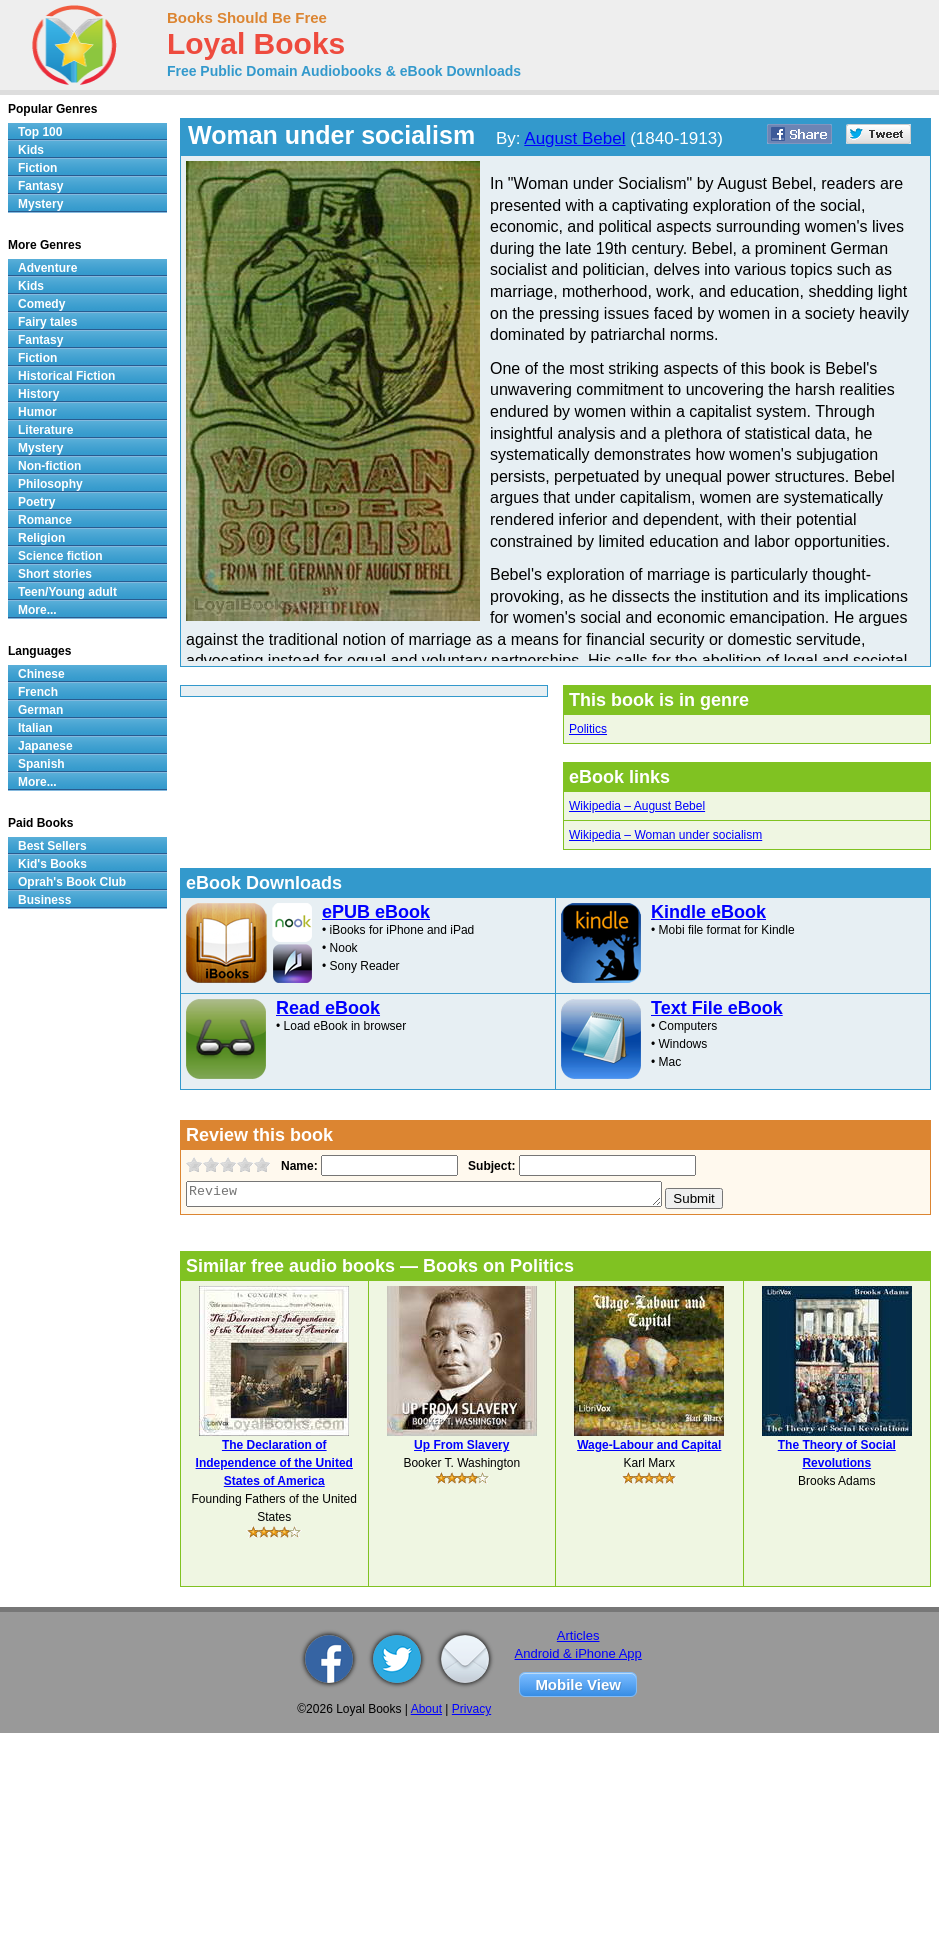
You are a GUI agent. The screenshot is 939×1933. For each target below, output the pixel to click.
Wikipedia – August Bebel (637, 806)
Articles (578, 1635)
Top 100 (40, 132)
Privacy (471, 1709)
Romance (45, 520)
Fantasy (40, 186)
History (38, 394)
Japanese (45, 746)
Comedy (41, 304)
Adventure (47, 268)
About (426, 1709)
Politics (588, 729)
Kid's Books (52, 864)
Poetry (36, 502)
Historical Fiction (66, 376)
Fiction (37, 168)
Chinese (41, 674)
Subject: (489, 1166)
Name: (297, 1166)
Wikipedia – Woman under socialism (665, 835)
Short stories (55, 574)
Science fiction (60, 556)
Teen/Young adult (67, 592)
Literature (45, 430)
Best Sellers (52, 846)
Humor (37, 412)
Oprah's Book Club (72, 882)
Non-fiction (49, 466)
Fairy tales (47, 322)
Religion (41, 538)
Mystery (40, 204)
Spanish (41, 764)
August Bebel (574, 138)
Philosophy (50, 484)
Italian (35, 728)
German (40, 710)
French (38, 692)
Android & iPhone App (578, 1653)
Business (44, 900)
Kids (31, 150)
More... (37, 610)
